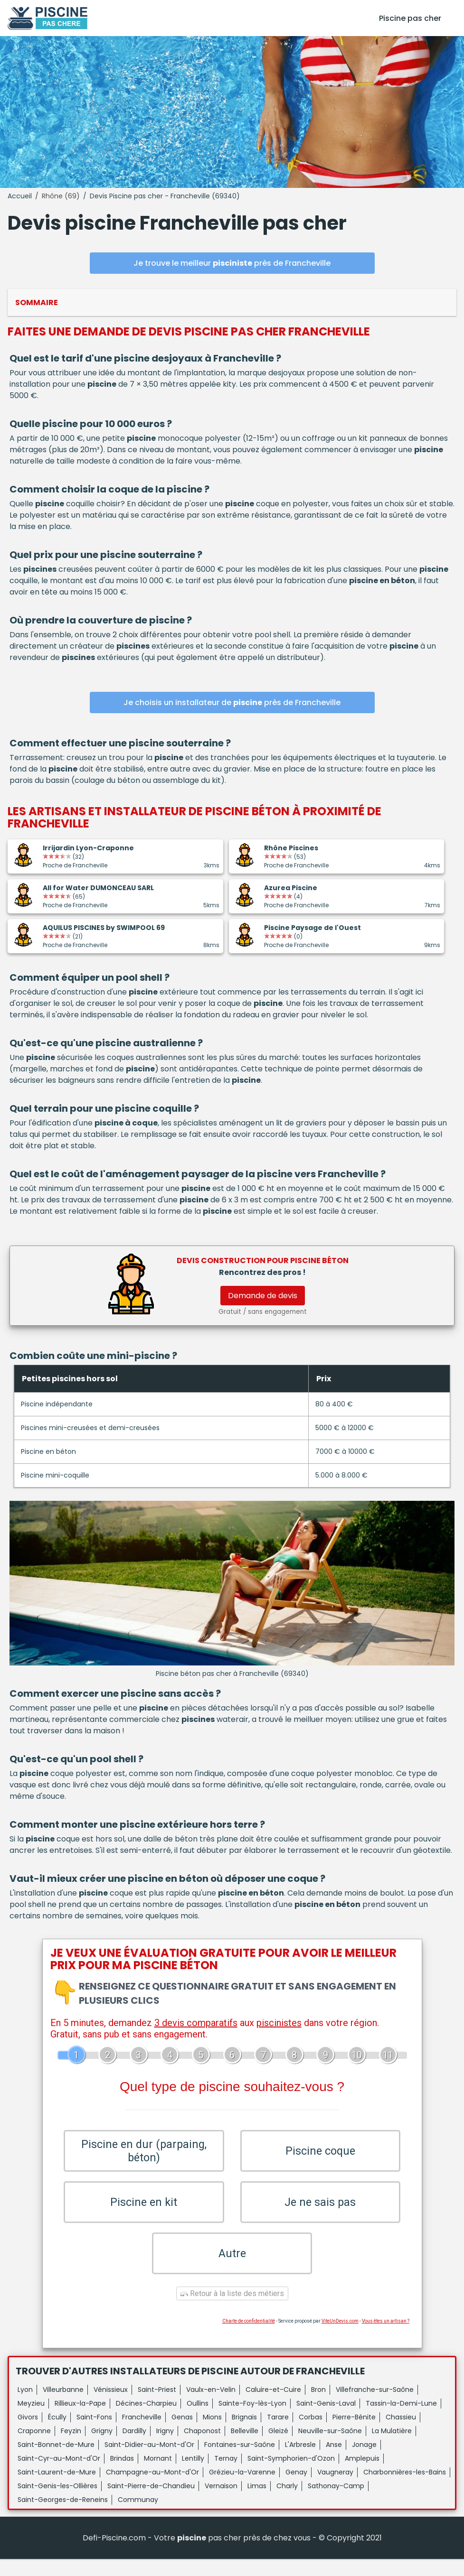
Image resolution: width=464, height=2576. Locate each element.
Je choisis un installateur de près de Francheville (232, 702)
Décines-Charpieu (146, 2420)
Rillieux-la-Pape (80, 2420)
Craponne (34, 2448)
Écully (57, 2434)
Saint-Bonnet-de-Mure (56, 2461)
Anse (334, 2461)
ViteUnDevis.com (340, 2338)
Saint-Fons (94, 2434)
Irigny (165, 2448)
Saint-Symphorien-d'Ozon (291, 2475)
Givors (28, 2434)
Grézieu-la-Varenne (242, 2489)
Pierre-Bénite (354, 2434)
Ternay (225, 2475)
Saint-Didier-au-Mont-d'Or (149, 2461)
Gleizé (278, 2448)
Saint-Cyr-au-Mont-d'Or (59, 2475)
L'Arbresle (300, 2461)
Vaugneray (335, 2489)
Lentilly (193, 2475)
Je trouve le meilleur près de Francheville (232, 263)
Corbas (310, 2434)
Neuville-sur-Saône (330, 2448)
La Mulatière (392, 2448)
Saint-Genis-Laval (326, 2420)
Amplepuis (362, 2475)
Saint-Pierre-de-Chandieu (151, 2503)
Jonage (364, 2461)
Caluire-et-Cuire (273, 2406)
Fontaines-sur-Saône (239, 2461)
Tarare (278, 2434)
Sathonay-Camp (336, 2503)
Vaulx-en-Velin (211, 2406)
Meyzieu (31, 2420)
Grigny (102, 2448)
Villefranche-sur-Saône (375, 2406)
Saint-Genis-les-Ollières (57, 2503)
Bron (318, 2406)
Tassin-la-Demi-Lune (401, 2420)
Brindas (122, 2475)
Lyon (25, 2406)
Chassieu (401, 2434)
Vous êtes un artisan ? (385, 2338)
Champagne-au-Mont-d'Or (152, 2489)
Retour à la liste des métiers (232, 2310)
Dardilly (134, 2448)
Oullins (197, 2420)
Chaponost (202, 2448)
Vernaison (221, 2503)
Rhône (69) (61, 196)
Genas (182, 2434)
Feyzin (71, 2448)
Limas (256, 2503)
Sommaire (36, 302)
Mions (212, 2434)
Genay (296, 2489)
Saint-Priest (157, 2406)
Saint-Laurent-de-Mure (57, 2489)
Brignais (244, 2434)
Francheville (141, 2434)
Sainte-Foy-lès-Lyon (252, 2420)
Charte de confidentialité (248, 2338)
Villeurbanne (63, 2406)
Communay (138, 2516)
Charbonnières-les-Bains (404, 2489)
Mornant (158, 2475)
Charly (287, 2503)
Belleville (244, 2448)
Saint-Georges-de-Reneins (63, 2516)
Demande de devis (262, 1295)
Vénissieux (111, 2406)
